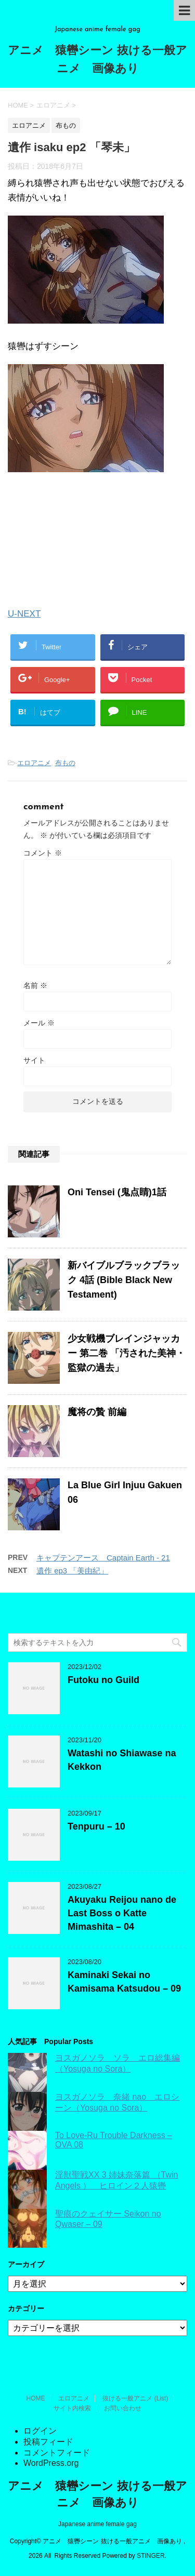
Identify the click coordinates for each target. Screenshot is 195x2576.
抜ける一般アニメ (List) (135, 2398)
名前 (35, 985)
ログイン (40, 2430)
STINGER (150, 2555)
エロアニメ (34, 763)
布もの (65, 763)
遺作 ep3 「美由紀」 (72, 1570)
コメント (42, 853)
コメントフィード (56, 2452)
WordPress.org (51, 2463)
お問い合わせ (122, 2408)
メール (39, 1023)
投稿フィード (48, 2441)
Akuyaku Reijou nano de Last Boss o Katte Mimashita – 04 (122, 1913)
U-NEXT (24, 614)
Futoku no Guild (103, 1680)
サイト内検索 (72, 2408)
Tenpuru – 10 (96, 1826)
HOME (36, 2398)
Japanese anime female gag (97, 2524)
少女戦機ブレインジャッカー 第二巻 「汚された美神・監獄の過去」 (126, 1353)
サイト (34, 1060)
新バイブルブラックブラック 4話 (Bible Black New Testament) (124, 1280)
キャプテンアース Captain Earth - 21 (103, 1557)
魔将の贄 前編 (97, 1412)
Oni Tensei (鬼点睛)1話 (117, 1192)
